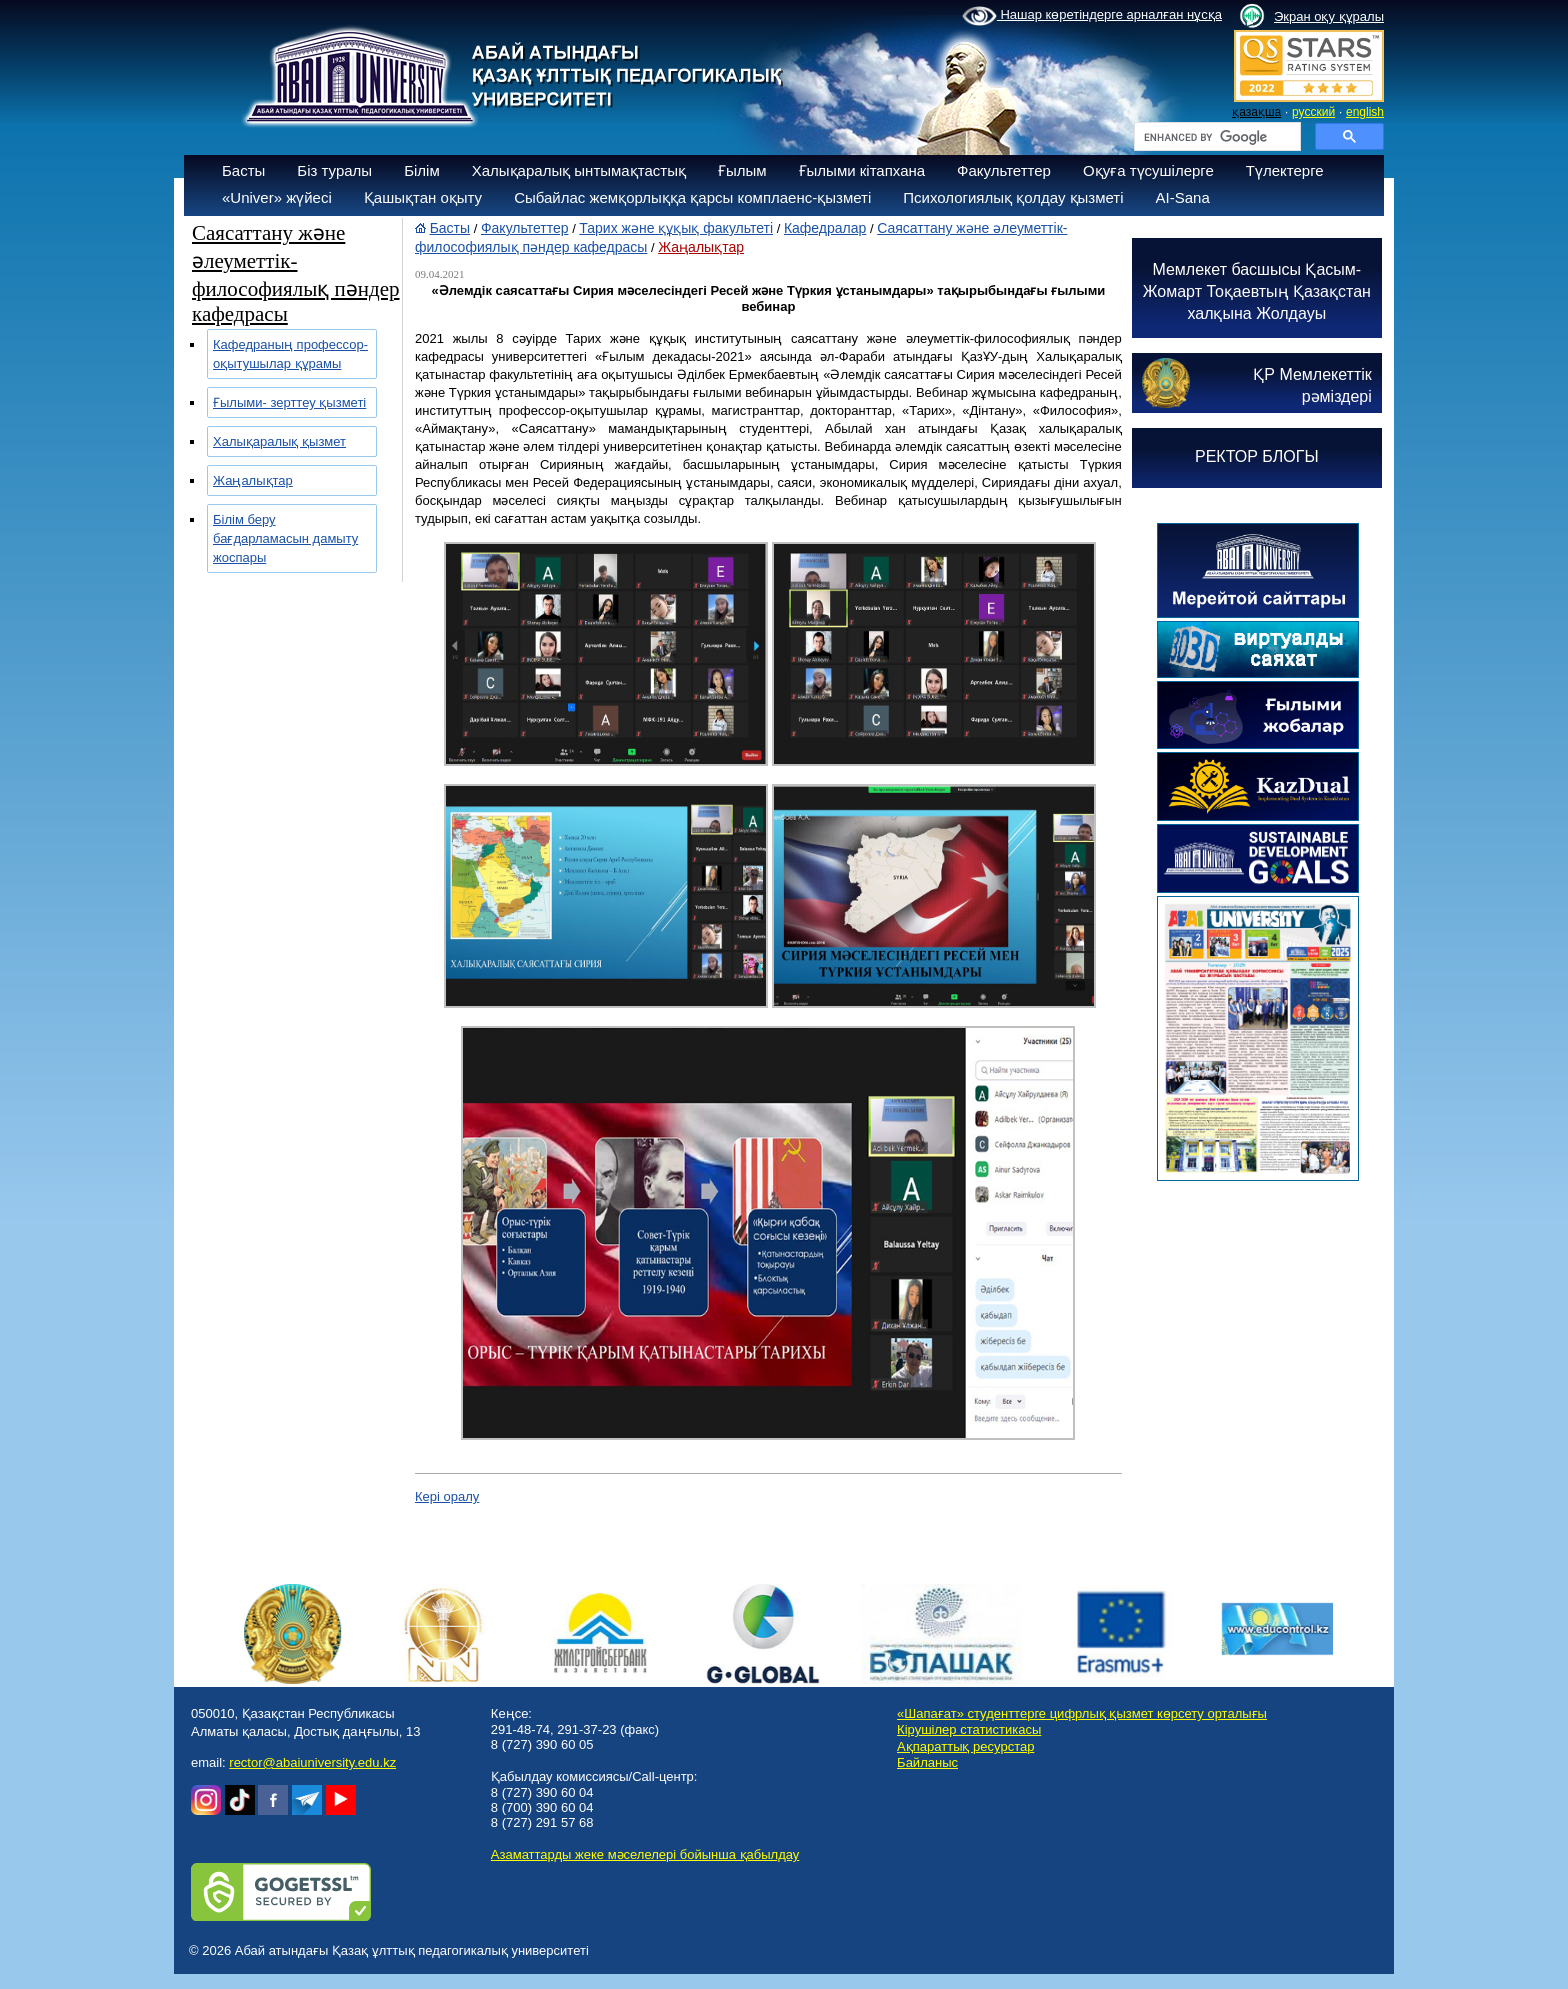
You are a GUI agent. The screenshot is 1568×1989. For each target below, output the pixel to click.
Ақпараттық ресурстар (965, 1746)
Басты (243, 170)
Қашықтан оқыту (423, 197)
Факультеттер (1004, 170)
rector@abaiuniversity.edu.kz (312, 1762)
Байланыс (927, 1762)
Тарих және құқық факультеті (676, 228)
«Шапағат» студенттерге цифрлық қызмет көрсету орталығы (1082, 1713)
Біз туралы (334, 170)
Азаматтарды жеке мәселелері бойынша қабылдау (645, 1854)
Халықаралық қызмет (279, 441)
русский (1313, 112)
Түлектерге (1285, 170)
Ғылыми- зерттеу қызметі (289, 402)
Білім (422, 170)
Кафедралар (825, 228)
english (1365, 112)
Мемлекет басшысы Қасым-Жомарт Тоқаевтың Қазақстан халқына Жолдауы (1257, 291)
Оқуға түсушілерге (1148, 170)
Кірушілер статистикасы (969, 1729)
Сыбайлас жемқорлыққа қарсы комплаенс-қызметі (692, 197)
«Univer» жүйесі (277, 197)
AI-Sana (1183, 197)
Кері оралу (447, 1496)
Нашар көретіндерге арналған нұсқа (1092, 16)
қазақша (1256, 112)
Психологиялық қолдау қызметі (1013, 197)
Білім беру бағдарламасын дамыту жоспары (285, 538)
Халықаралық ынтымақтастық (579, 170)
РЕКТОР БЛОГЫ (1257, 456)
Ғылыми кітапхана (862, 170)
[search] (1215, 137)
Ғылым (742, 170)
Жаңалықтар (253, 480)
